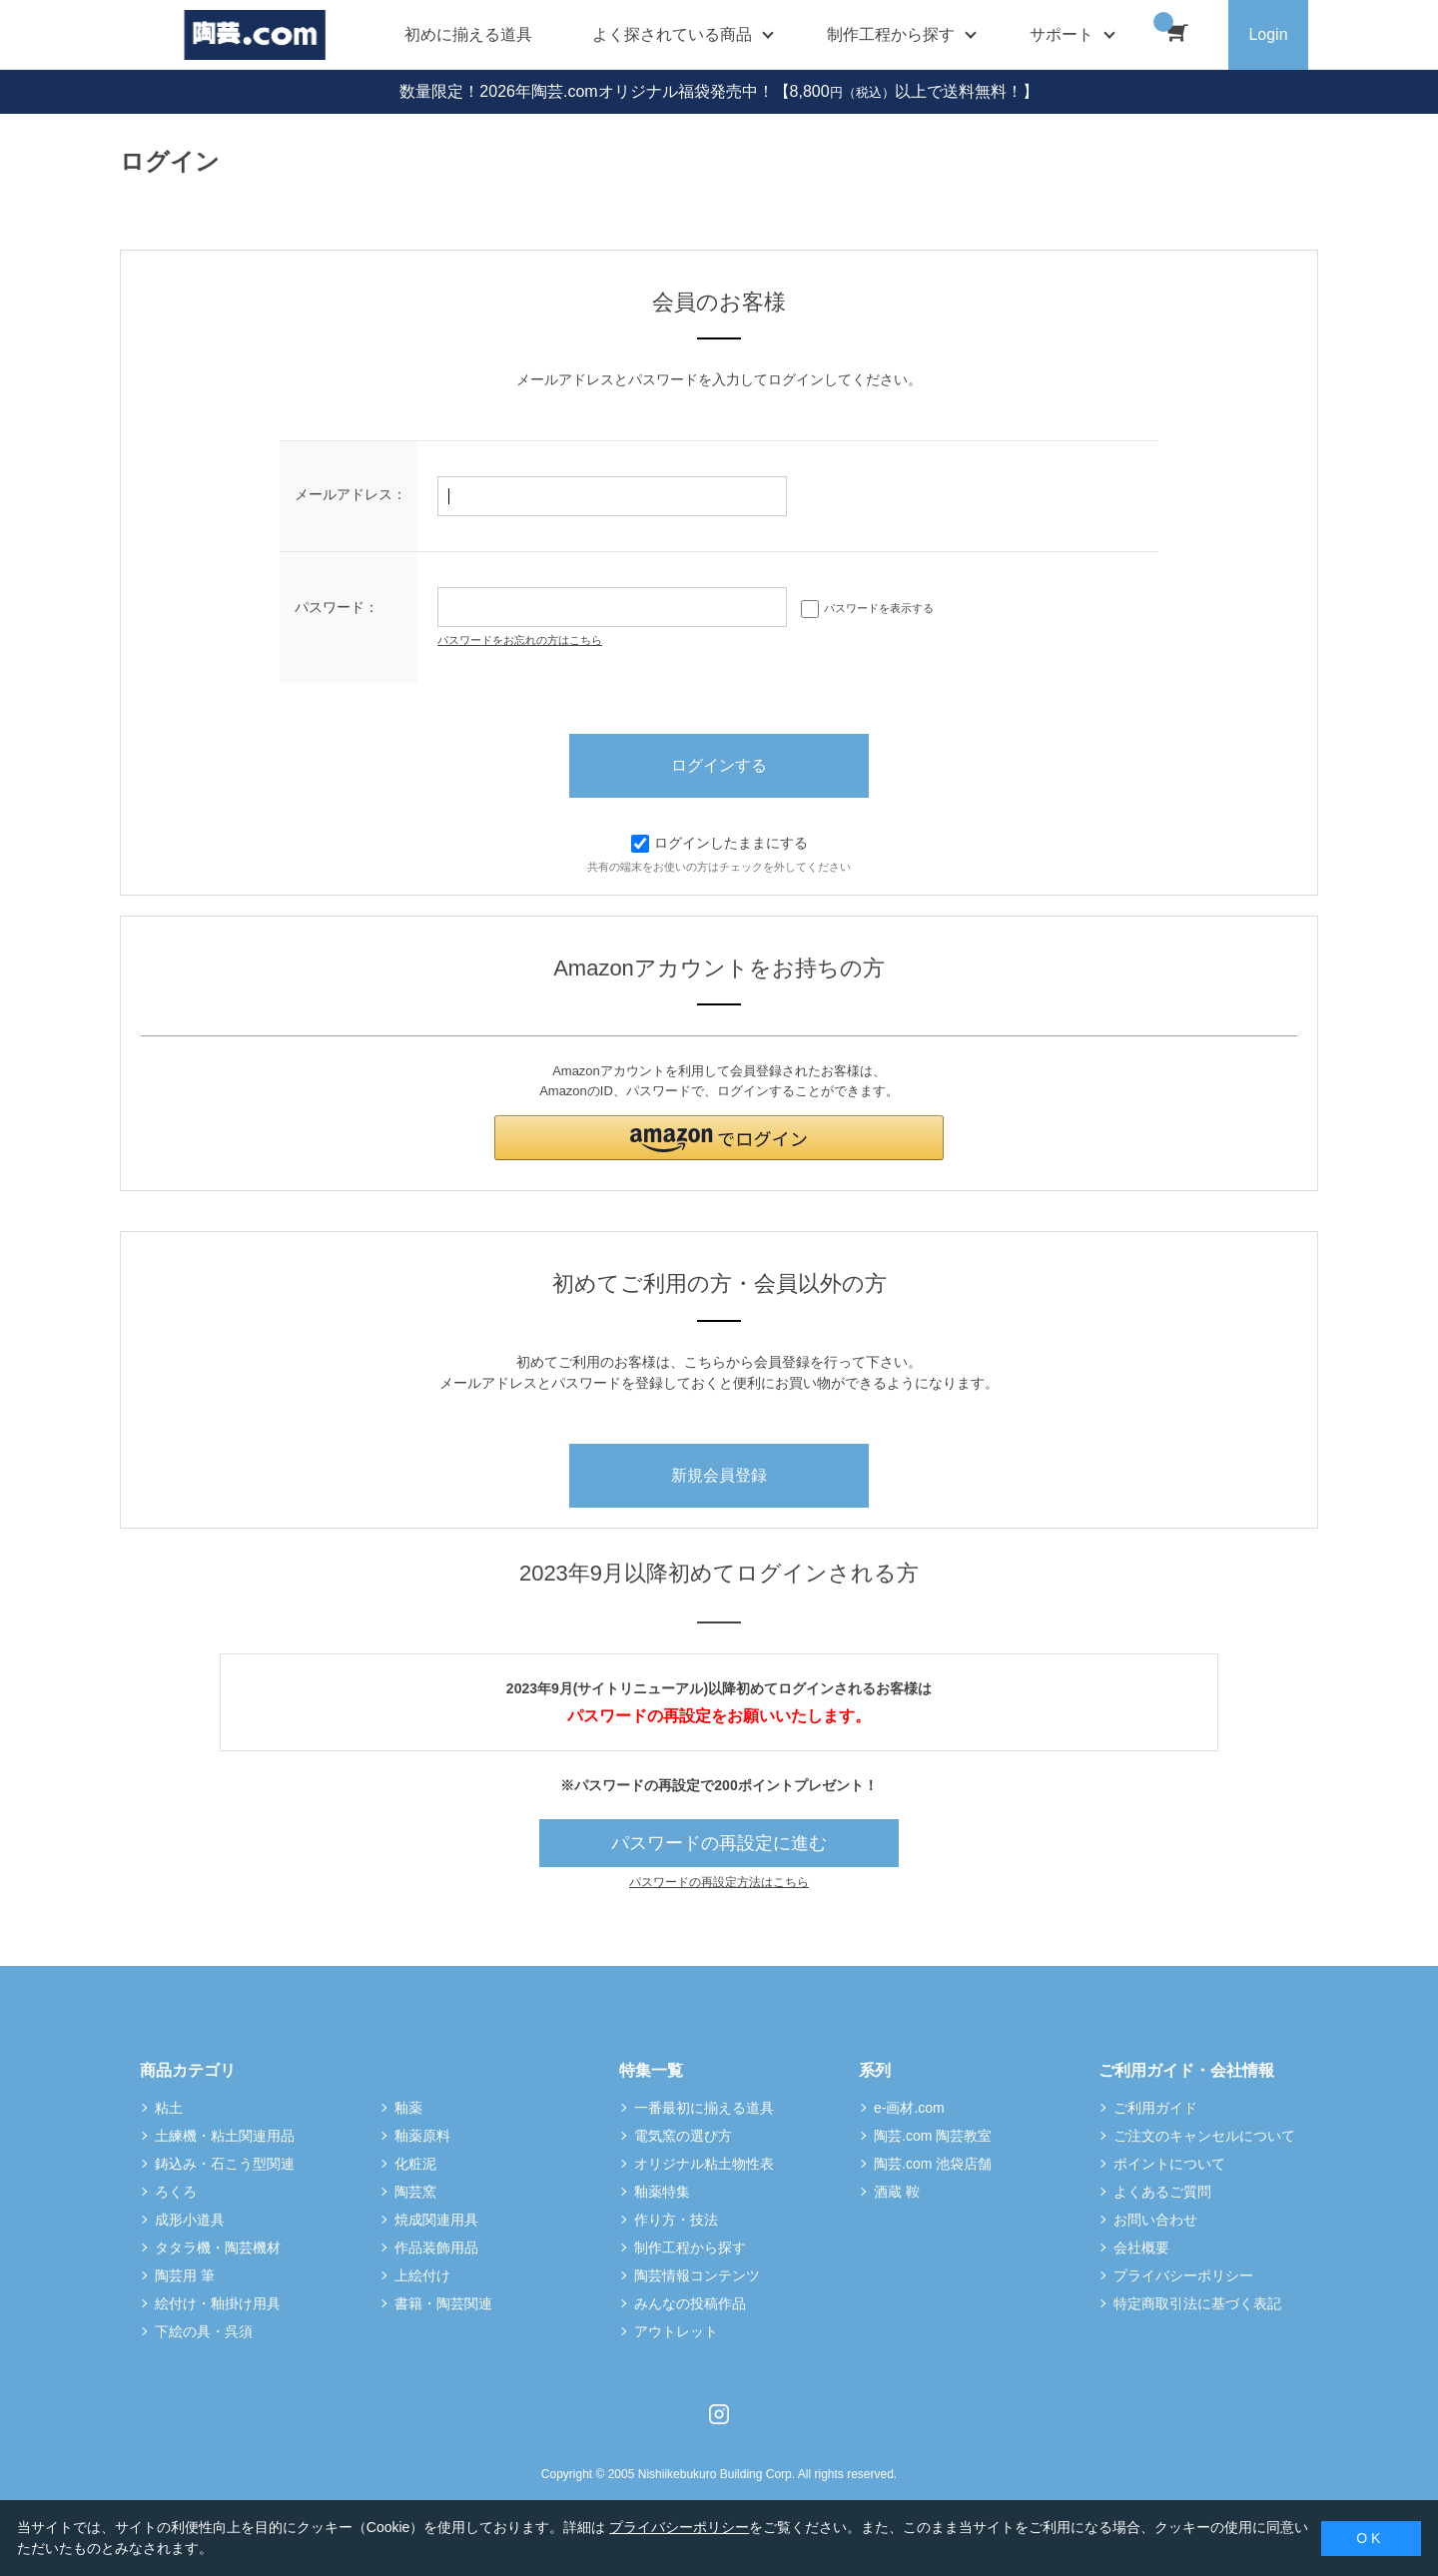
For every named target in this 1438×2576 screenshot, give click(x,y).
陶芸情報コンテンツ (697, 2275)
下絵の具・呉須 (204, 2331)
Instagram (719, 2414)
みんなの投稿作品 (690, 2303)
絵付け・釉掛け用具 (218, 2303)
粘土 (169, 2108)
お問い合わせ (1155, 2220)
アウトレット (676, 2331)
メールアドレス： (350, 494)
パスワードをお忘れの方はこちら (519, 640)
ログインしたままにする (719, 843)
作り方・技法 (676, 2220)
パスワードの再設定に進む (719, 1843)
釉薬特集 (662, 2192)
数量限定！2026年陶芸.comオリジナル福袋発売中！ (586, 91)
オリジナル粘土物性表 (704, 2164)
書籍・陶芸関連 (443, 2303)
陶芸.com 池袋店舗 (933, 2164)
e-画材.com (909, 2108)
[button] (719, 1137)
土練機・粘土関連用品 (225, 2136)
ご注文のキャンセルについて (1204, 2136)
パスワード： (336, 607)
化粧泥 (415, 2164)
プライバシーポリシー (1183, 2275)
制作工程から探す (690, 2247)
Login (1267, 34)
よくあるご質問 (1162, 2192)
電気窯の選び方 (683, 2136)
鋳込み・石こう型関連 (225, 2164)
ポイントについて (1169, 2164)
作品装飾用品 (436, 2247)
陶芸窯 (415, 2192)
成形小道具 (190, 2220)
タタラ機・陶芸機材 (218, 2247)
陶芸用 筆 (185, 2275)
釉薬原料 (422, 2136)
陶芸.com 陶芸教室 (933, 2136)
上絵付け (422, 2275)
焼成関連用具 (436, 2220)
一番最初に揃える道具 (704, 2108)
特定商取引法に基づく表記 (1197, 2303)
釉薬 (408, 2108)
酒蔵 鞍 (897, 2192)
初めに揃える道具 (468, 34)
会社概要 (1141, 2247)
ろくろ (176, 2192)
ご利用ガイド (1155, 2108)
